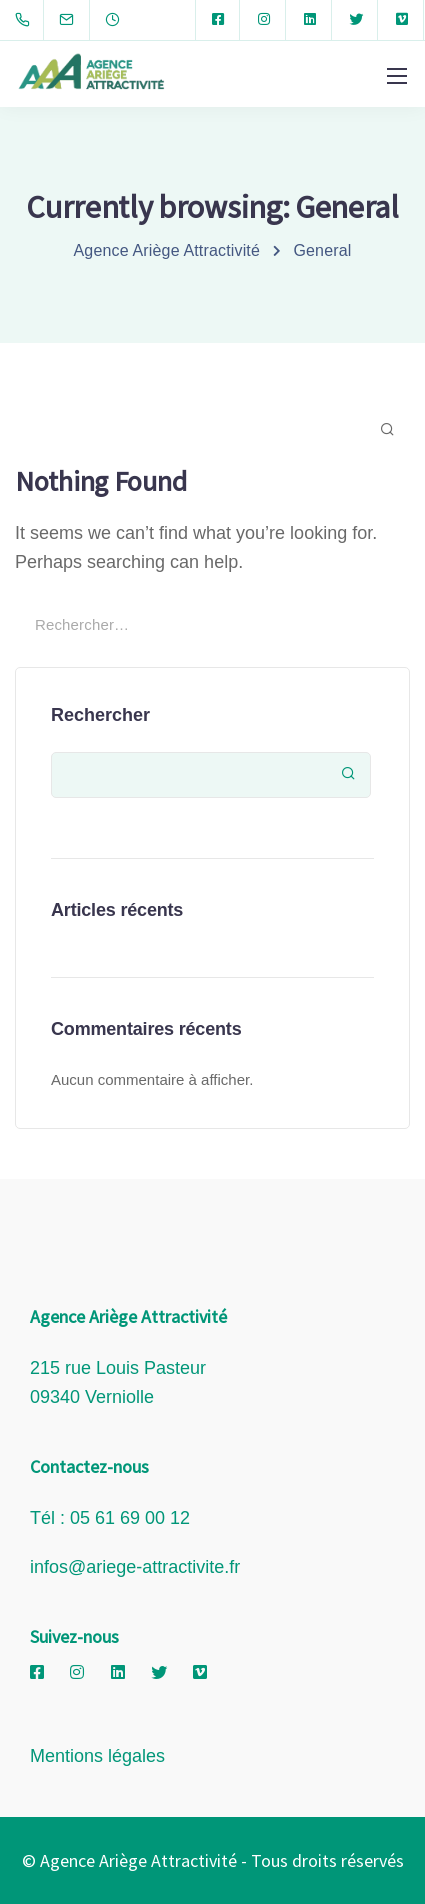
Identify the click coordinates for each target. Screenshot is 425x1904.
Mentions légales (97, 1756)
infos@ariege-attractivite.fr (135, 1567)
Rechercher (100, 715)
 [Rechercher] (348, 773)
